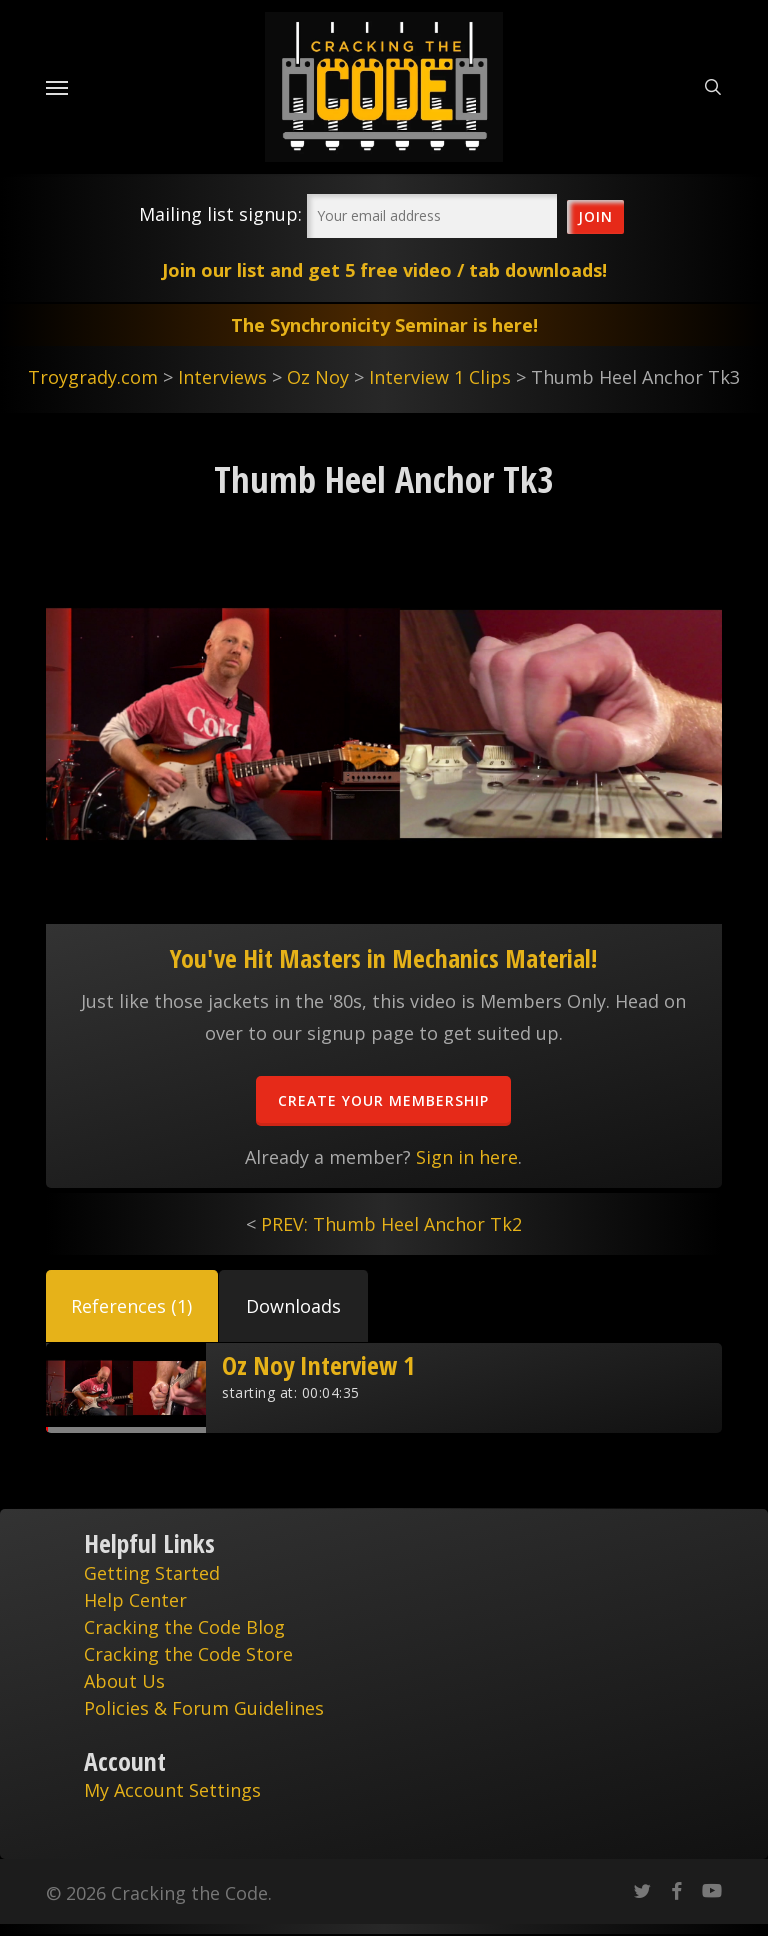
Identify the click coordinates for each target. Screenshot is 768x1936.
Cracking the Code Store (188, 1654)
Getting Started (152, 1573)
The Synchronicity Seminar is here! (384, 325)
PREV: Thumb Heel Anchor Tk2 (391, 1224)
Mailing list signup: (220, 214)
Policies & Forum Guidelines (204, 1708)
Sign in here (467, 1157)
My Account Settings (172, 1790)
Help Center (135, 1600)
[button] (132, 1306)
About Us (124, 1681)
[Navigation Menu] (57, 87)
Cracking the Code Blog (184, 1627)
